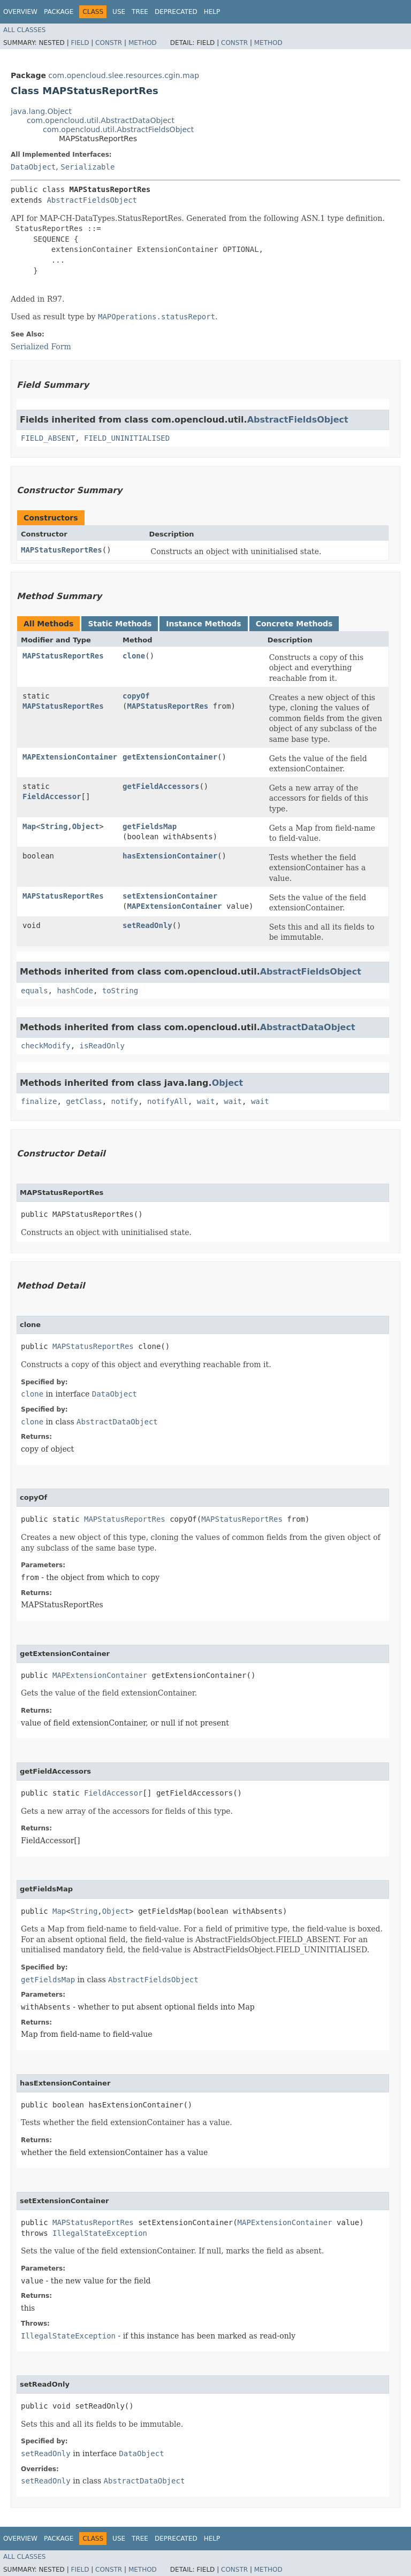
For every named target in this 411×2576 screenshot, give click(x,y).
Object (86, 826)
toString (120, 990)
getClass (84, 1101)
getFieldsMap (150, 826)
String (54, 826)
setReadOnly (147, 925)
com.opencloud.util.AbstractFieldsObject (118, 129)
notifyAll (167, 1101)
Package (58, 12)
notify (125, 1101)
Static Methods (119, 623)
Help (212, 12)
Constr (108, 43)
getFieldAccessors (161, 786)
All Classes (24, 30)
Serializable (87, 167)
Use (118, 12)
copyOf (136, 696)
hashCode (75, 990)
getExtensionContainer (170, 757)
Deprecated (176, 12)
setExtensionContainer (170, 896)
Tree (140, 12)
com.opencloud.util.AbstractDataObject (100, 120)
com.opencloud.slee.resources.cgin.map (123, 75)
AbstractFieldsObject (92, 200)
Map (29, 826)
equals (34, 990)
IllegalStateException (99, 2233)
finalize (39, 1101)
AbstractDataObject (307, 1027)
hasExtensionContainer (170, 856)
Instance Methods (203, 623)
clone (134, 655)
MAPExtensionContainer (69, 757)
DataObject (33, 167)
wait (206, 1101)
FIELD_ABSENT (48, 438)
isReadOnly (102, 1045)
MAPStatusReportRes (61, 550)
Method (142, 43)
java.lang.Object (41, 111)
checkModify (46, 1045)
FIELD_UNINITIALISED (127, 438)
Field (80, 43)
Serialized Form (41, 346)
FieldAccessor (51, 796)
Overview (20, 12)
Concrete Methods (294, 623)
